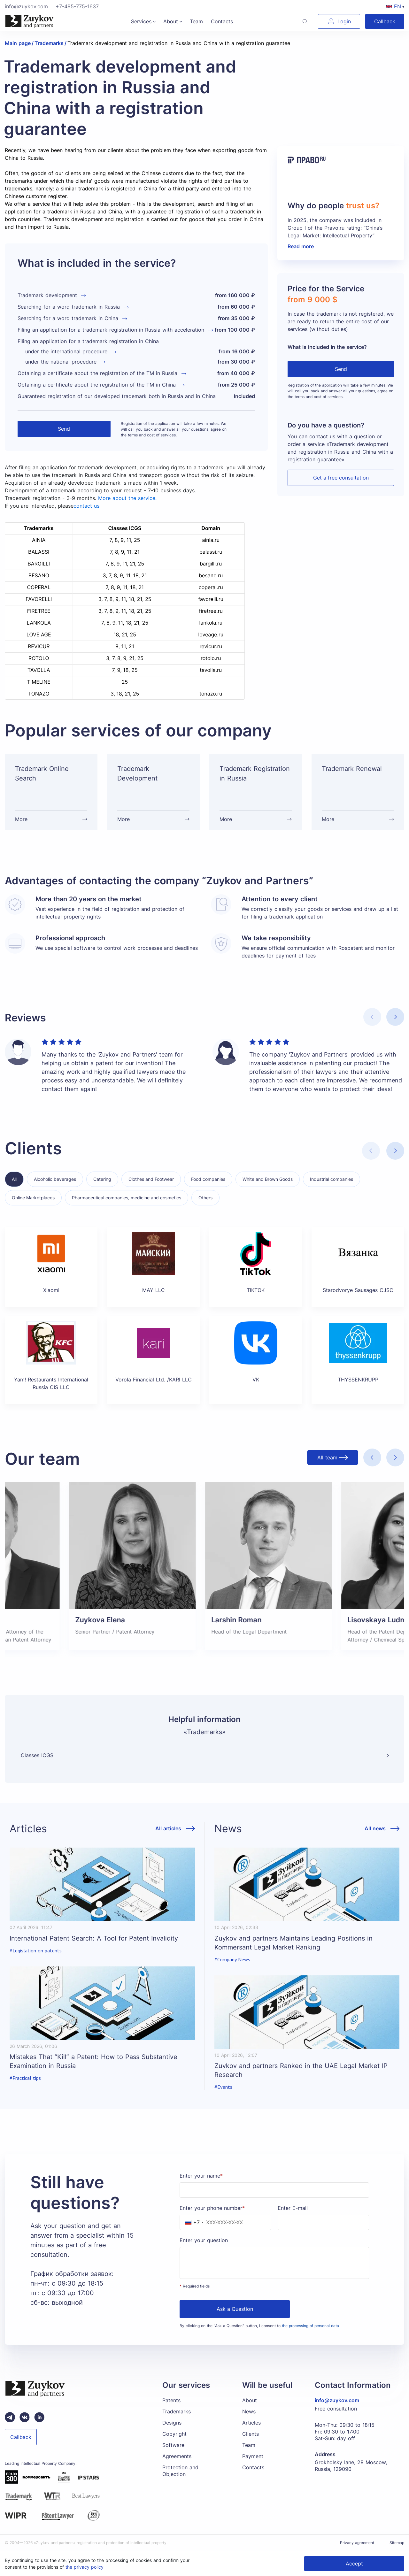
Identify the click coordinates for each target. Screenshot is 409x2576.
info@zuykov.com (26, 6)
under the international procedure (66, 351)
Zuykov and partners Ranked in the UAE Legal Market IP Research (301, 2070)
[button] (395, 1017)
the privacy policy (85, 2567)
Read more (301, 246)
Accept (354, 2563)
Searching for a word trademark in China (68, 318)
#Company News (232, 1960)
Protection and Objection (180, 2470)
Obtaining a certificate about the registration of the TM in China (97, 384)
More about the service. (127, 498)
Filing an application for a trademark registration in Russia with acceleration (111, 330)
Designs (171, 2422)
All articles (168, 1829)
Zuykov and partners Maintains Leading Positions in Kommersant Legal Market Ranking (293, 1942)
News (249, 2411)
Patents (171, 2400)
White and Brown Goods (268, 1179)
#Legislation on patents (36, 1951)
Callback (384, 21)
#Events (223, 2087)
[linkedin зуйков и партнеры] (39, 2417)
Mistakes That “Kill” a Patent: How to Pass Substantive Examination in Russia (93, 2061)
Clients (250, 2434)
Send (64, 429)
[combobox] (192, 2222)
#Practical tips (25, 2078)
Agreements (176, 2456)
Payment (252, 2456)
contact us (86, 506)
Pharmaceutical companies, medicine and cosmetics (126, 1197)
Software (173, 2445)
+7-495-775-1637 (77, 6)
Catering (102, 1179)
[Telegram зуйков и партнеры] (10, 2417)
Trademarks (176, 2411)
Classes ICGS (37, 1755)
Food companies (208, 1179)
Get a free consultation (341, 477)
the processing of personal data (310, 2325)
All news (375, 1829)
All (14, 1179)
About (170, 21)
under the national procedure (60, 361)
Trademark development (47, 295)
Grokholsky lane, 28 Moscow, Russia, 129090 (351, 2465)
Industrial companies (331, 1179)
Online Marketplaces (33, 1197)
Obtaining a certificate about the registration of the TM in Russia (97, 373)
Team (196, 21)
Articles (251, 2422)
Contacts (222, 21)
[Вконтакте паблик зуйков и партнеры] (24, 2417)
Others (205, 1197)
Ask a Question (235, 2309)
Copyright (174, 2434)
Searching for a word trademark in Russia (69, 307)
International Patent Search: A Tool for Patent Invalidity (94, 1938)
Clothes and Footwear (151, 1179)
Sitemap (397, 2542)
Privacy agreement (357, 2542)
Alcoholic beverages (55, 1179)
